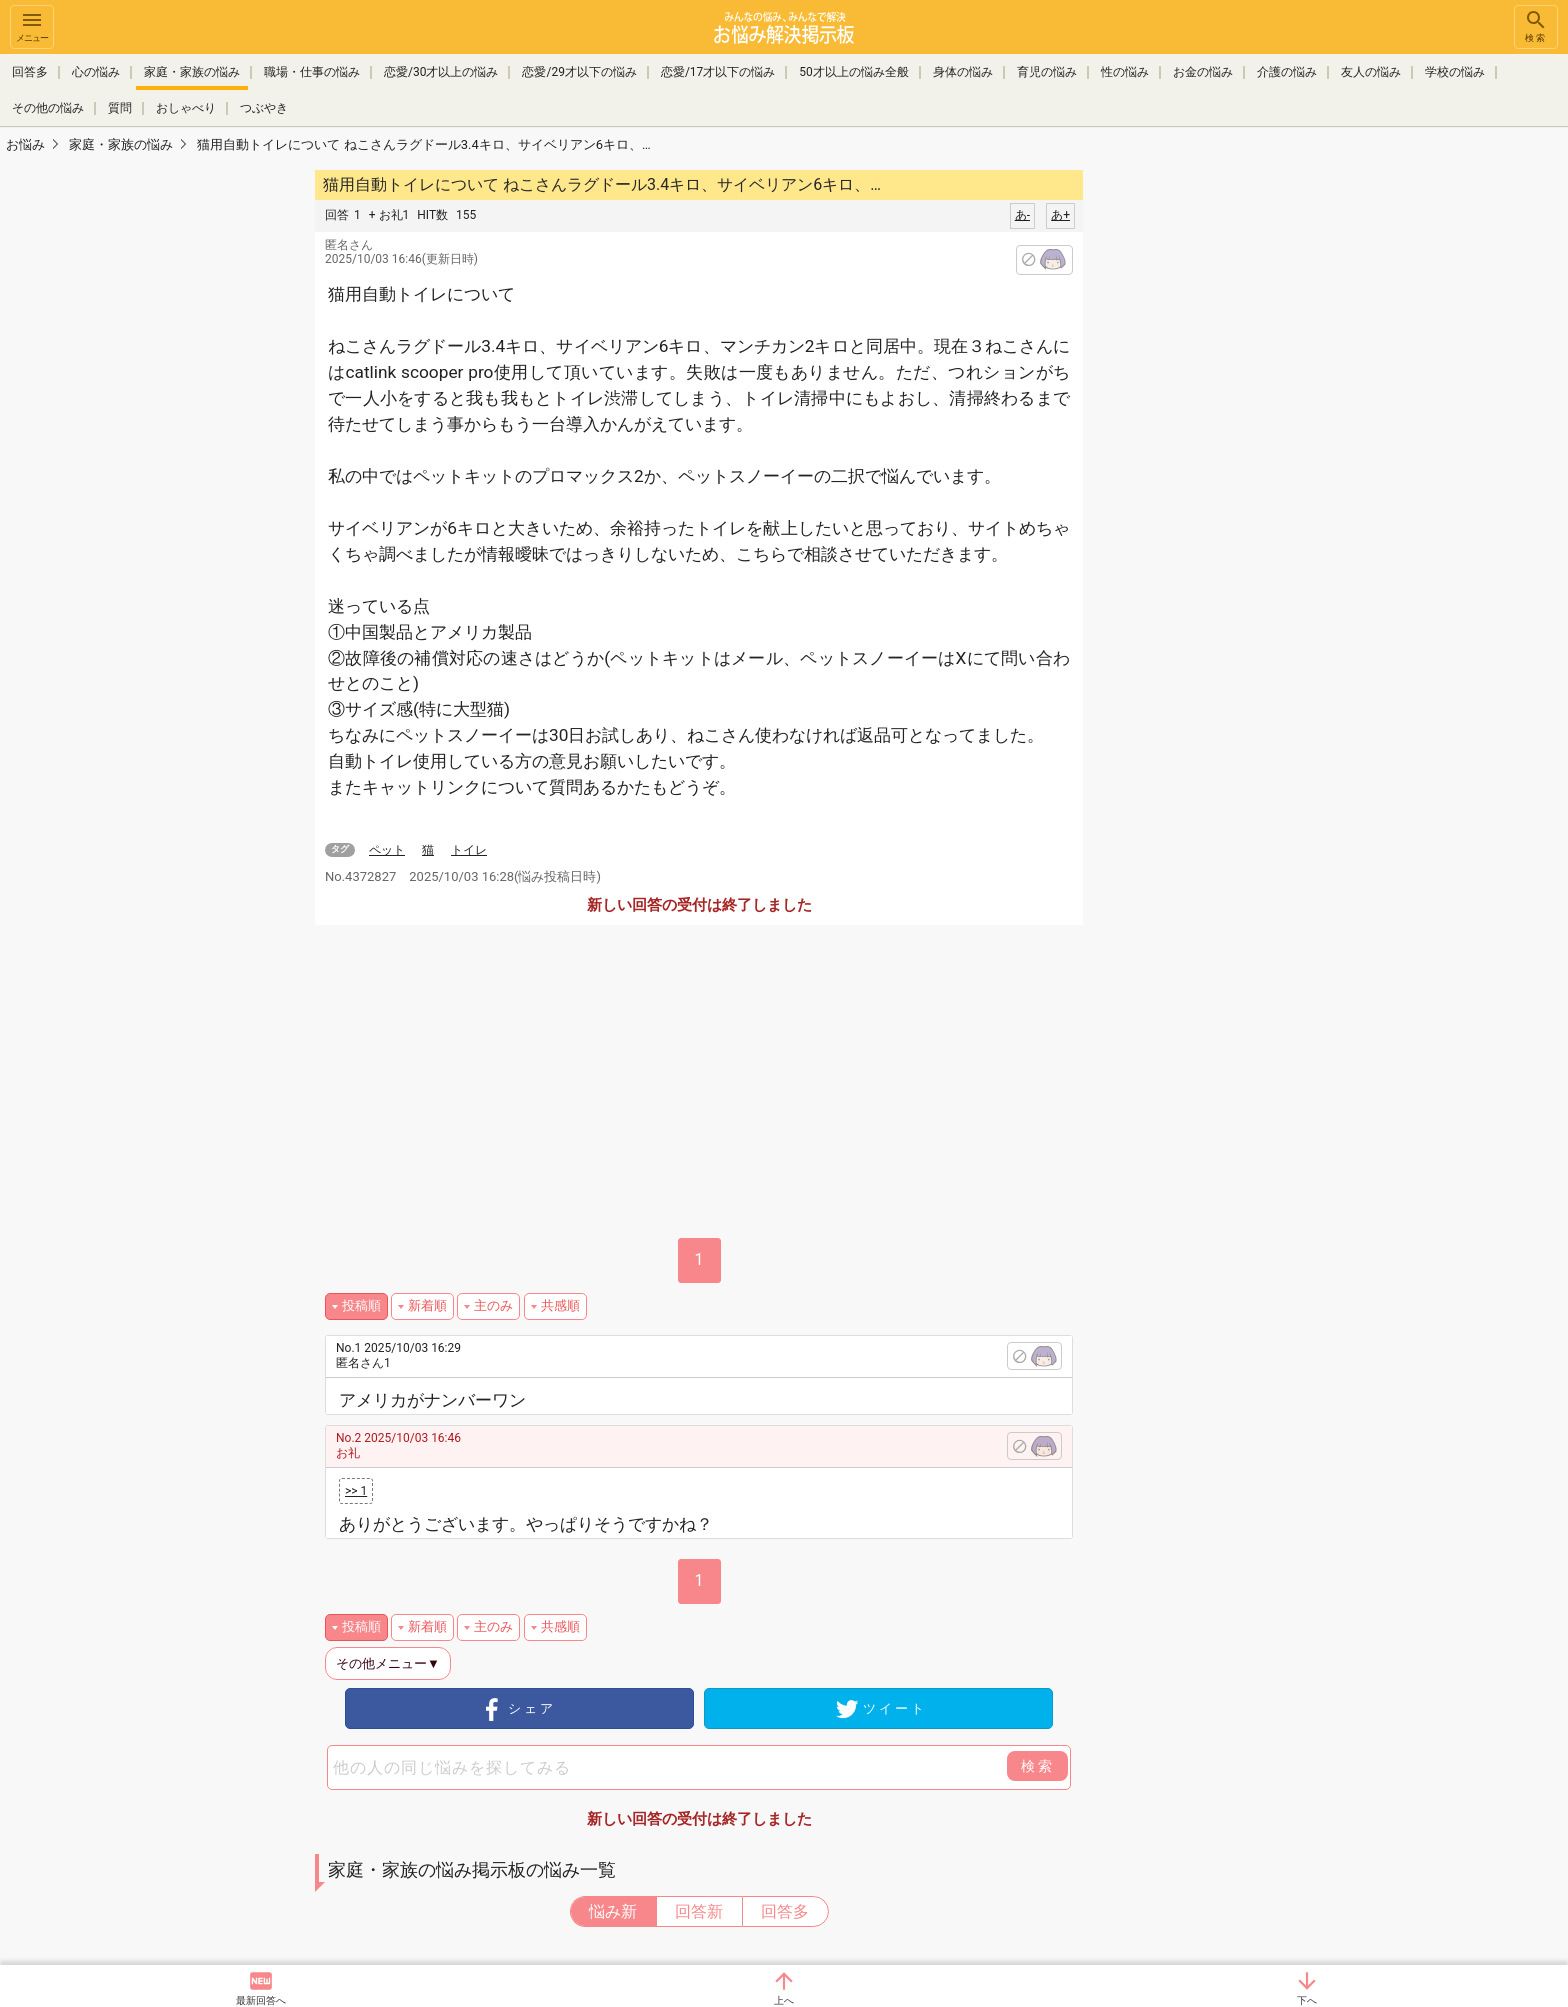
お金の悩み (1203, 72)
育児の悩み (1047, 72)
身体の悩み (963, 72)
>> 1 (356, 1491)
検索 (1536, 25)
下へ (1307, 2000)
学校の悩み (1455, 72)
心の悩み (96, 72)
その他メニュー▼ (388, 1663)
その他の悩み (48, 108)
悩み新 (613, 1911)
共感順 (560, 1305)
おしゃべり (186, 108)
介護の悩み (1287, 72)
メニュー (32, 25)
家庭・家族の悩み (192, 72)
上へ (784, 2000)
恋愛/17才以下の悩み (718, 72)
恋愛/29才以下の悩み (579, 72)
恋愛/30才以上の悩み (441, 72)
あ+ (1060, 215)
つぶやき (264, 108)
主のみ (493, 1305)
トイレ (469, 850)
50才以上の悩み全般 (854, 72)
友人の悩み (1371, 72)
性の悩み (1125, 72)
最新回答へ (261, 2000)
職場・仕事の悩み (312, 72)
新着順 (427, 1305)
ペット (387, 850)
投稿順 (361, 1305)
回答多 (30, 72)
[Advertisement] (1224, 466)
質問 (120, 108)
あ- (1022, 215)
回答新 (699, 1911)
